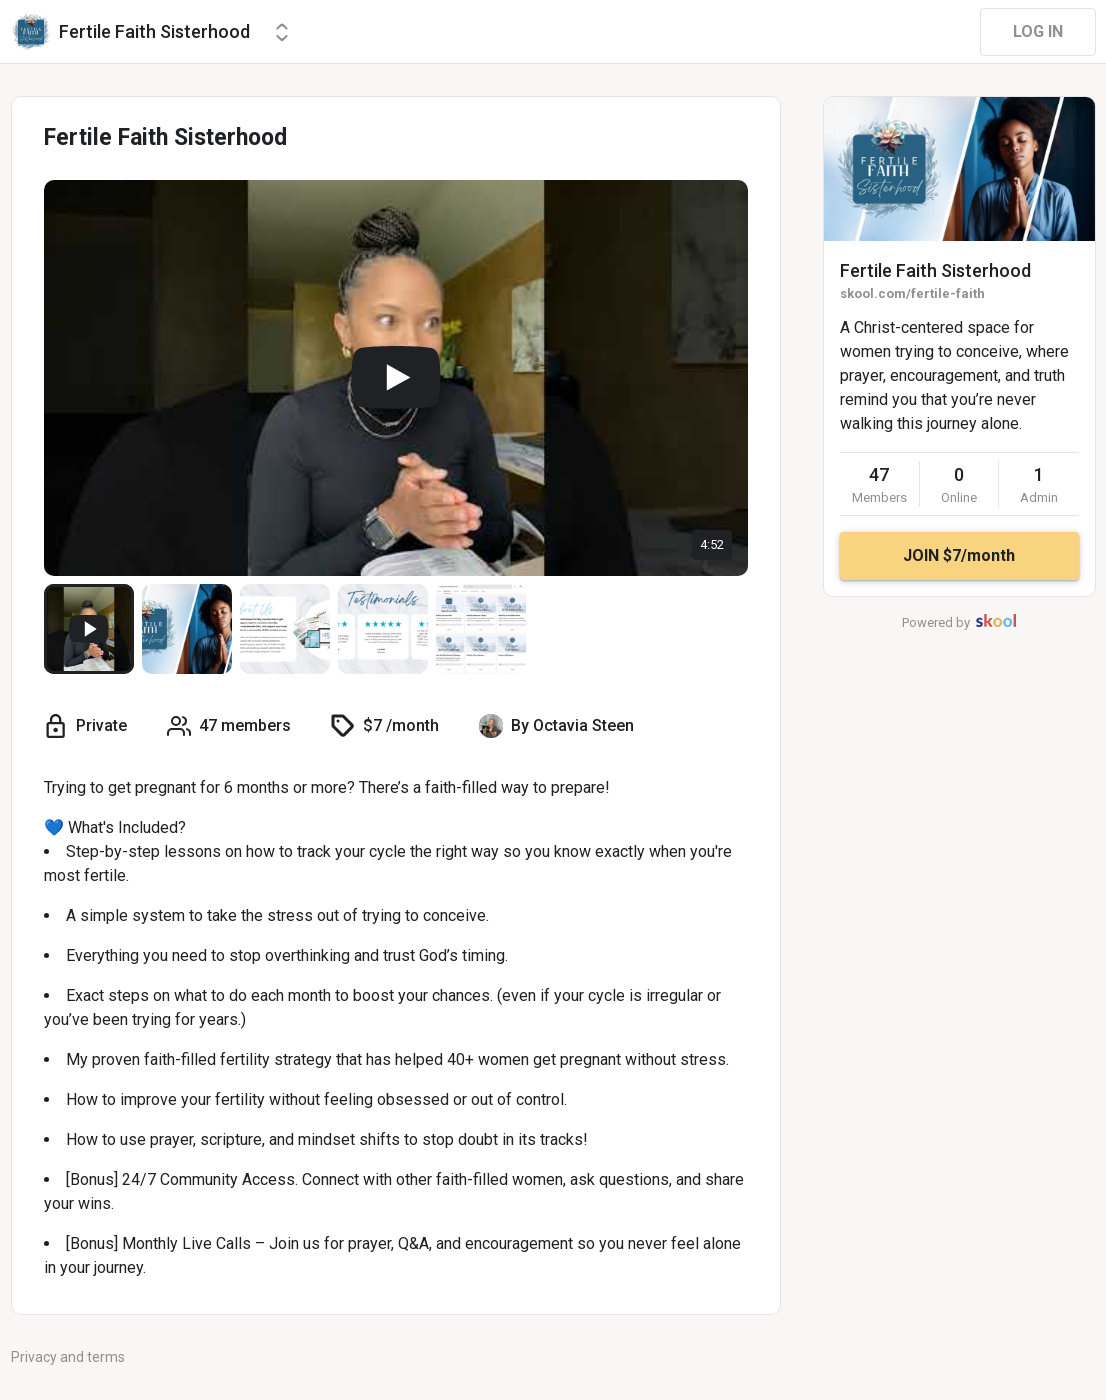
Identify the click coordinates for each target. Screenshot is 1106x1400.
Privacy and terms (68, 1357)
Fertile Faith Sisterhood (935, 270)
